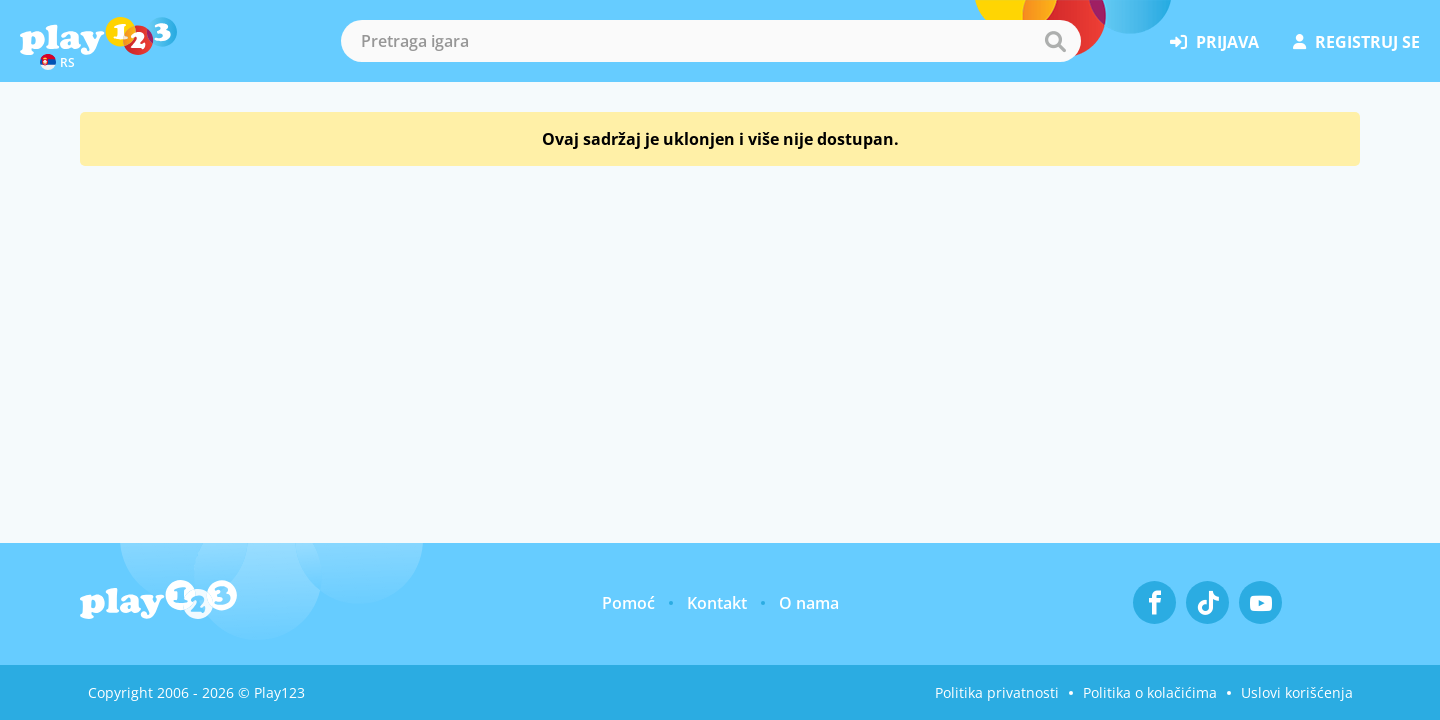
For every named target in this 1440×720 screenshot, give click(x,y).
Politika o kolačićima (1150, 692)
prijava (1214, 42)
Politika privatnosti (997, 692)
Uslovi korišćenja (1297, 692)
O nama (809, 603)
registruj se (1356, 42)
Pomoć (628, 603)
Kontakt (717, 603)
